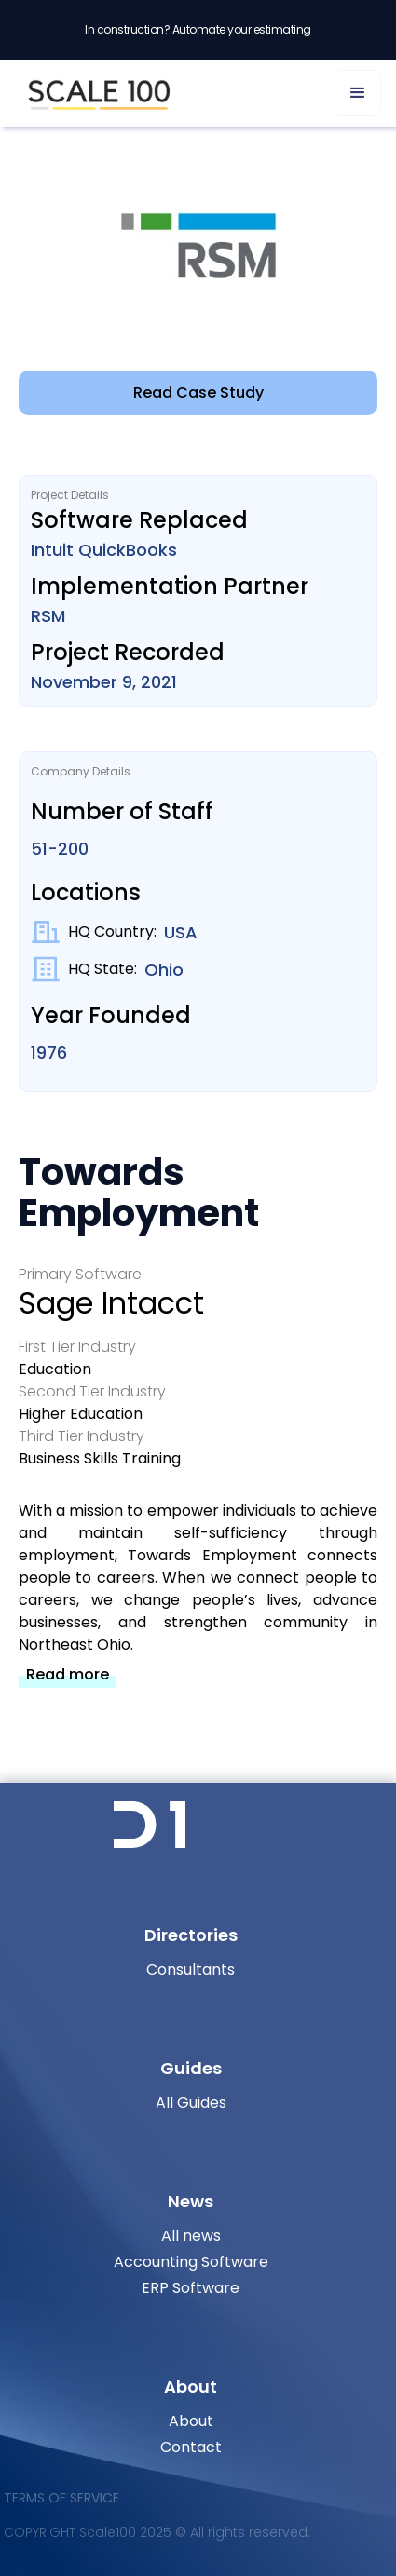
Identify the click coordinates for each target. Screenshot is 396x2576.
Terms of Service (61, 2497)
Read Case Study (198, 392)
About (191, 2421)
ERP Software (190, 2288)
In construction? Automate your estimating (198, 29)
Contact (191, 2447)
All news (191, 2235)
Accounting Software (191, 2262)
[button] (358, 93)
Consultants (190, 1969)
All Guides (191, 2102)
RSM (48, 615)
